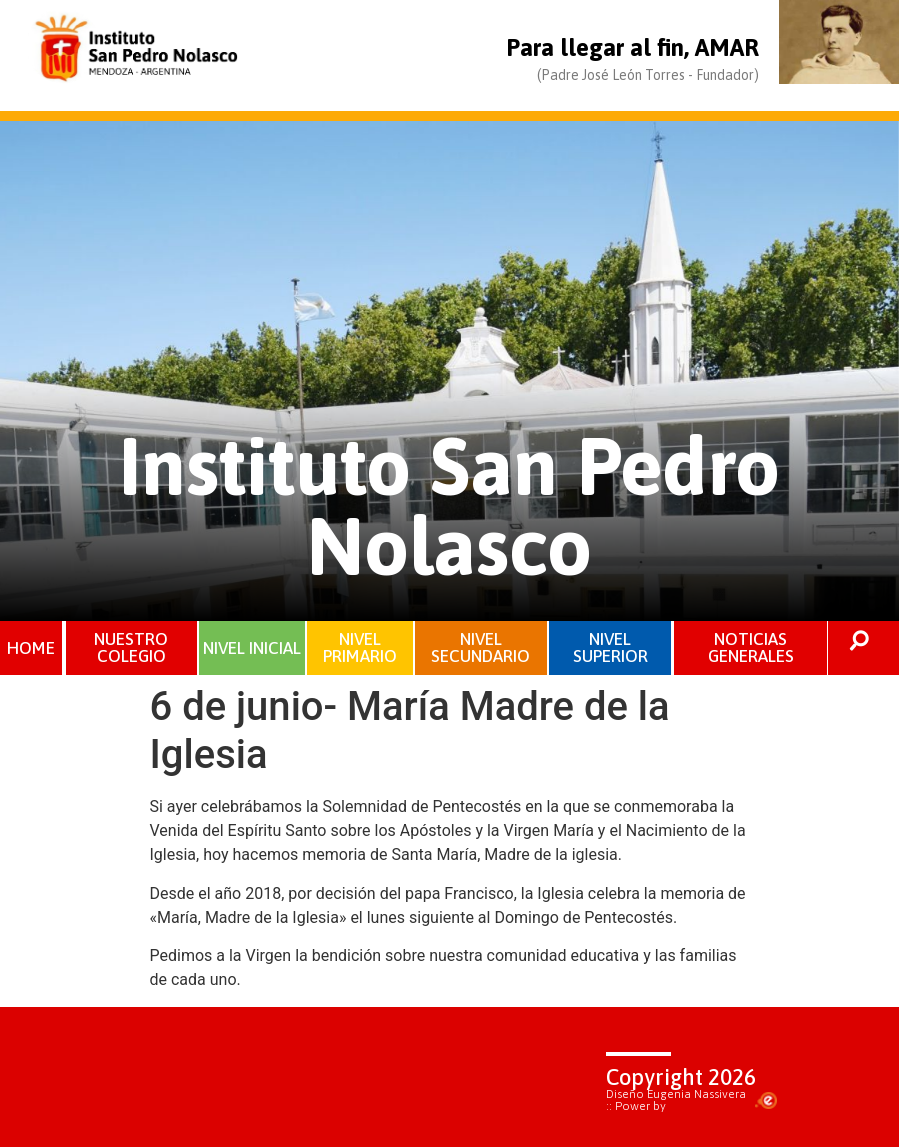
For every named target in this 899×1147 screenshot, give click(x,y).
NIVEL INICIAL (252, 648)
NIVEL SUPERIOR (610, 647)
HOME (31, 648)
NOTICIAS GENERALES (751, 647)
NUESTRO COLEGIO (131, 647)
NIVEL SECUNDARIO (480, 647)
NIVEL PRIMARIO (360, 647)
